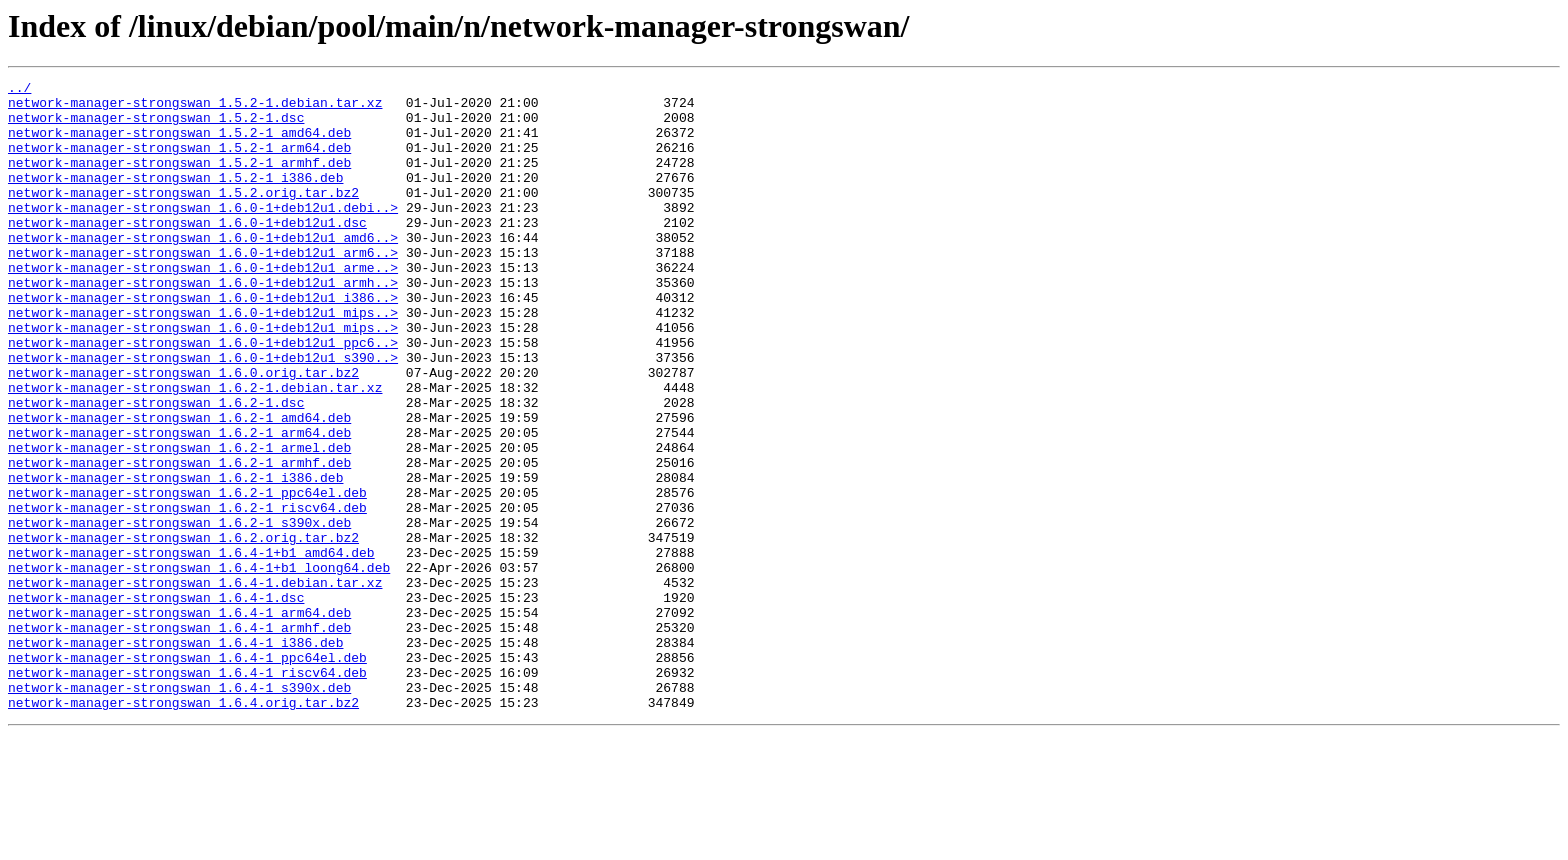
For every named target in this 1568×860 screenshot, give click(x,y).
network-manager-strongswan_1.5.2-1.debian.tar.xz (195, 108)
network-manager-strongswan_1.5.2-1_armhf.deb (179, 180)
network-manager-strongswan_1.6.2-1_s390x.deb (179, 612)
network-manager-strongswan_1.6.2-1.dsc (156, 468)
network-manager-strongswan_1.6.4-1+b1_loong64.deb (199, 666)
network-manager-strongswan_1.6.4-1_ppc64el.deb (187, 774)
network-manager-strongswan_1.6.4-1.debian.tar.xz (195, 684)
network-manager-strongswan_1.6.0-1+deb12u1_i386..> (203, 342)
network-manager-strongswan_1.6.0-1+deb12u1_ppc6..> (203, 396)
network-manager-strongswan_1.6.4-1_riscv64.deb (187, 792)
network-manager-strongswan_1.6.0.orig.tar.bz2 (183, 432)
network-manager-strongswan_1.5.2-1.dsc (156, 126)
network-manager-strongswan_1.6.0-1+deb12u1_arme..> (203, 306)
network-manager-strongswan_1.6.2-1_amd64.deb (179, 486)
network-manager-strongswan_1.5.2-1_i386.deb (175, 198)
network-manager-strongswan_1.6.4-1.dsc (156, 702)
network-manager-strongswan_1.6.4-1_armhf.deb (179, 738)
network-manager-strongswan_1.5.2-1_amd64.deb (179, 144)
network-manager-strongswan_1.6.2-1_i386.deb (175, 558)
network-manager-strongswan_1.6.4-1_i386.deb (175, 756)
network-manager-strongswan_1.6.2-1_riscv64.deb (187, 594)
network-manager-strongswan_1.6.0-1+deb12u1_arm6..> (203, 288)
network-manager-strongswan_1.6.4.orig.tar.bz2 (183, 828)
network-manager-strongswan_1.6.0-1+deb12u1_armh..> (203, 324)
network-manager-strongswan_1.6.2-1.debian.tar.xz (195, 450)
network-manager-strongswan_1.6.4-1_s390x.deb (179, 810)
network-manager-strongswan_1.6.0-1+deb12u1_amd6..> (203, 270)
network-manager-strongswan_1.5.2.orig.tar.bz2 (183, 216)
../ (19, 90)
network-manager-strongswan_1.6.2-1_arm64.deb (179, 504)
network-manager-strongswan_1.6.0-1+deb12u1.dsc (187, 252)
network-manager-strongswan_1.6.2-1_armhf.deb (179, 540)
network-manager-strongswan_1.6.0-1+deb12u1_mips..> (203, 360)
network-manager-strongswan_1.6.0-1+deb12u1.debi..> (203, 234)
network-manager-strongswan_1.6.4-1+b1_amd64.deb (191, 648)
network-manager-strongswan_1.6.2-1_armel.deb (179, 522)
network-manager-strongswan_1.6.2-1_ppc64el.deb (187, 576)
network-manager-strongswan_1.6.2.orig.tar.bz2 (183, 630)
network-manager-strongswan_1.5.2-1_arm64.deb (179, 162)
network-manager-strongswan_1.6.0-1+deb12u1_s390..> (203, 414)
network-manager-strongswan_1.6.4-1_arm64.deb (179, 720)
